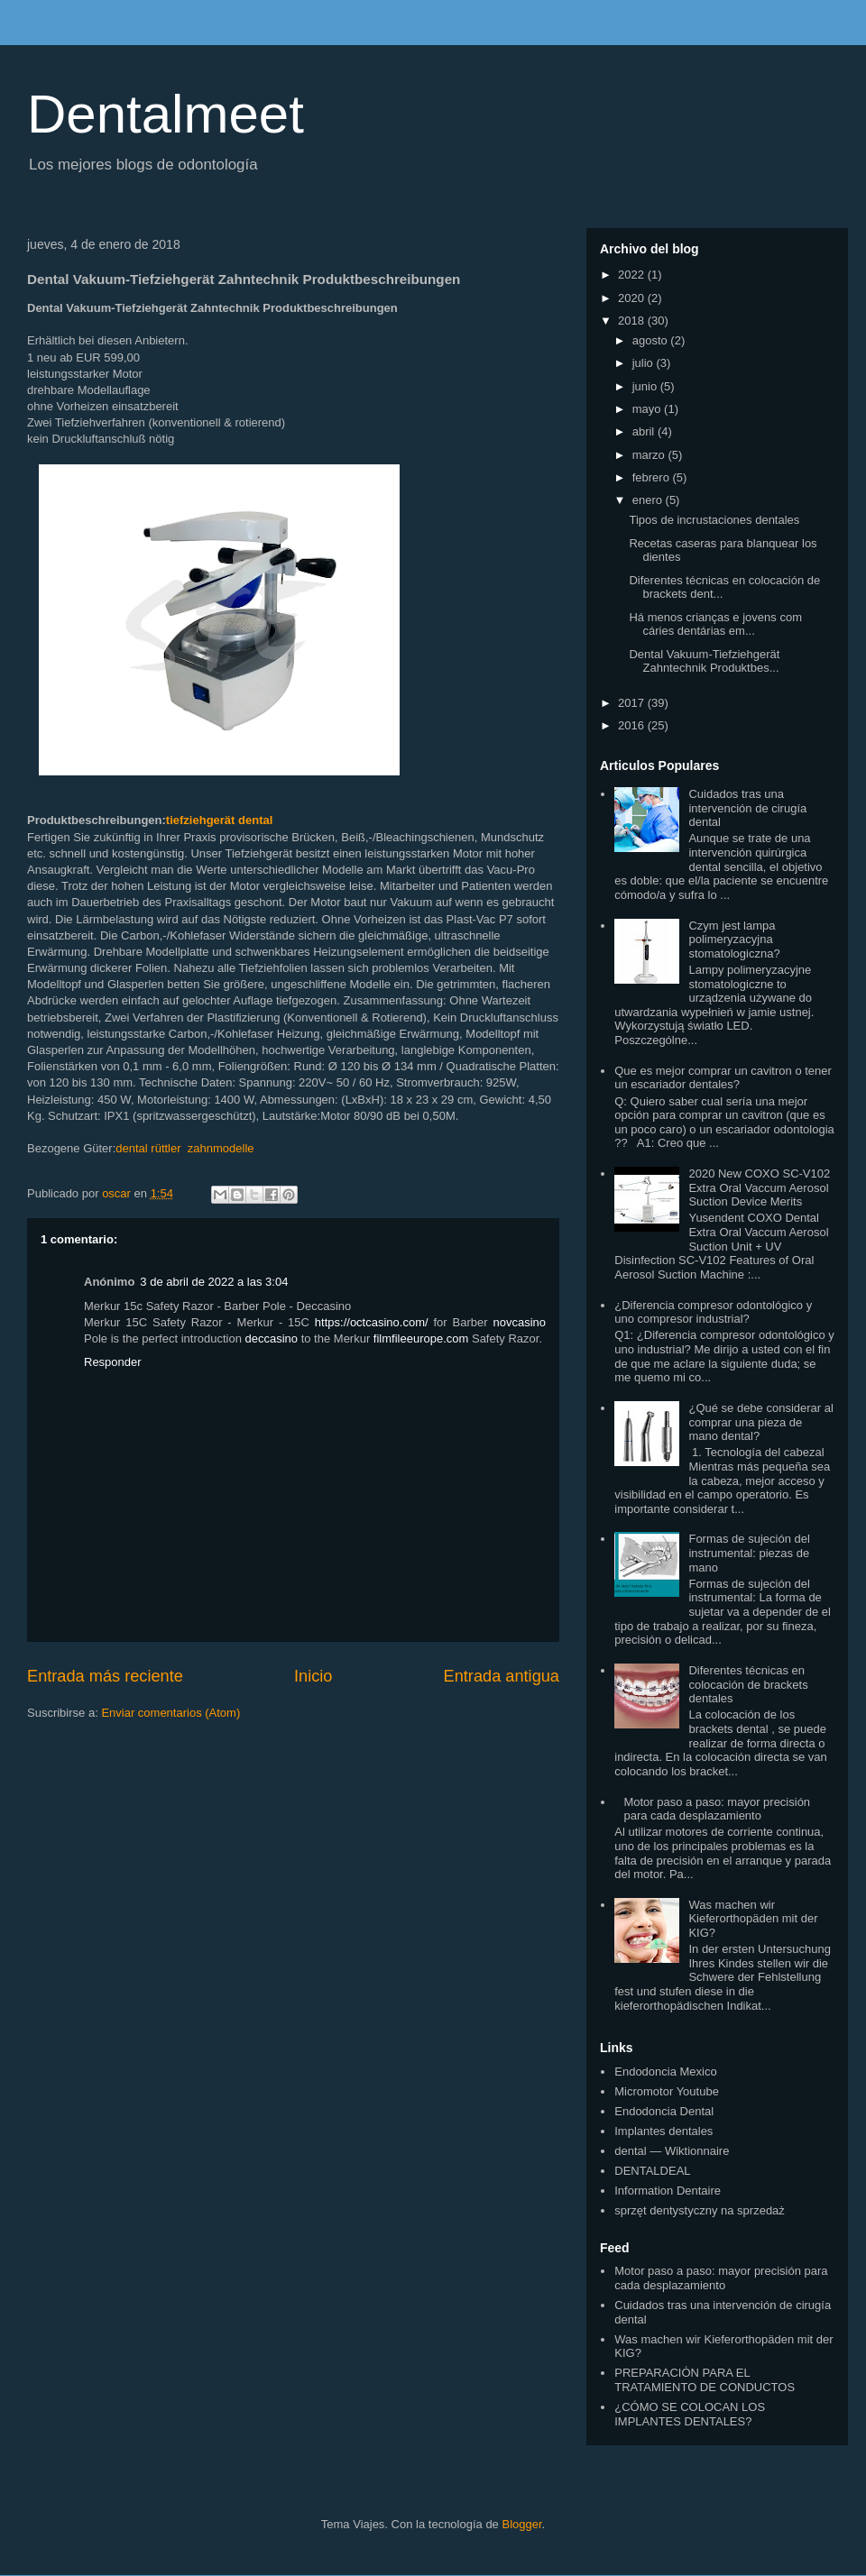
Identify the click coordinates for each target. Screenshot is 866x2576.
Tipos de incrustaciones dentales (714, 520)
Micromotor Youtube (666, 2091)
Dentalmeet (165, 114)
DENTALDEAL (652, 2170)
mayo (648, 409)
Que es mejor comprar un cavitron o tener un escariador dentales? (723, 1078)
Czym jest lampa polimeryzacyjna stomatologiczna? (733, 939)
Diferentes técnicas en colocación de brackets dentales (747, 1684)
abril (645, 431)
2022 (633, 274)
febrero (652, 477)
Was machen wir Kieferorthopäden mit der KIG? (752, 1918)
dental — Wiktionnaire (671, 2151)
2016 (633, 725)
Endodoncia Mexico (665, 2071)
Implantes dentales (663, 2131)
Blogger (521, 2524)
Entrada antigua (501, 1676)
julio (644, 363)
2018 (633, 320)
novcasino (519, 1322)
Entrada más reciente (105, 1676)
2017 (633, 703)
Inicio (313, 1676)
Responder (113, 1362)
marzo (650, 455)
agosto (651, 340)
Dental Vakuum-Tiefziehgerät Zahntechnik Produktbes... (704, 661)
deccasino (272, 1338)
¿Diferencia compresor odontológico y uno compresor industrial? (713, 1312)
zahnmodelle (221, 1148)
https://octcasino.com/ (371, 1322)
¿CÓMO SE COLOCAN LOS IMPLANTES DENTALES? (689, 2414)
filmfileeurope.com (421, 1338)
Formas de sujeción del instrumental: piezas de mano (748, 1552)
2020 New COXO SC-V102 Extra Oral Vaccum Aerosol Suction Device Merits (759, 1187)
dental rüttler (147, 1148)
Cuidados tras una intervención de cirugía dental (747, 808)
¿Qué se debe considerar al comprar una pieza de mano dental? (760, 1422)
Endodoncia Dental (664, 2111)
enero (649, 500)
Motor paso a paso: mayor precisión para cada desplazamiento (716, 1809)
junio (646, 386)
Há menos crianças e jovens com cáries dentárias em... (715, 624)
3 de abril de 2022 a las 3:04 (214, 1281)
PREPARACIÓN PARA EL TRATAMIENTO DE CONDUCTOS (704, 2380)
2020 (633, 298)
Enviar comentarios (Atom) (170, 1712)
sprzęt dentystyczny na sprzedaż (699, 2210)
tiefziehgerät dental (219, 820)
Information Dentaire (667, 2190)
